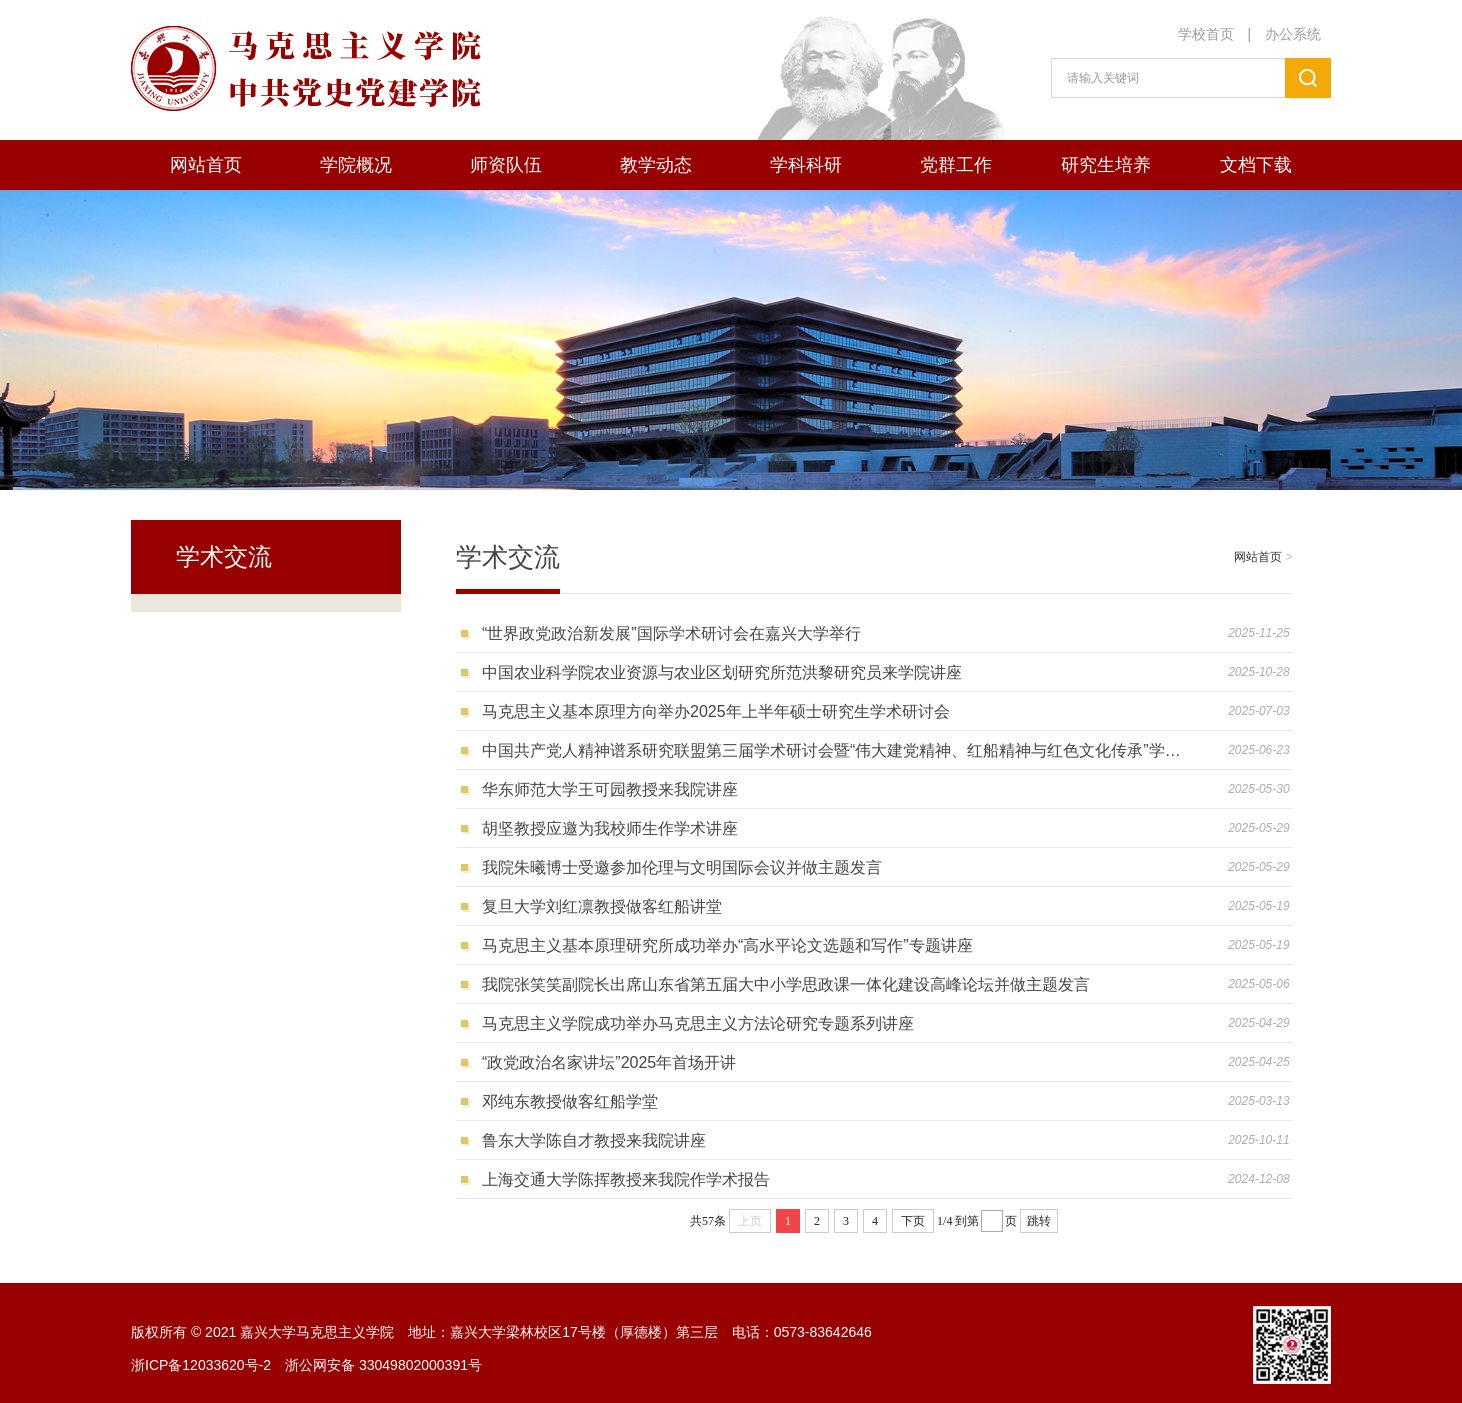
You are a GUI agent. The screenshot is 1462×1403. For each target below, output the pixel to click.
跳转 (1039, 1221)
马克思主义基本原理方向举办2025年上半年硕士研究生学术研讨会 (716, 711)
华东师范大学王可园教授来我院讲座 (610, 789)
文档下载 (1256, 165)
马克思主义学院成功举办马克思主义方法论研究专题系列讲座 (698, 1023)
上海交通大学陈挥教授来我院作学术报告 (626, 1179)
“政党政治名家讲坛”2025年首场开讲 (609, 1062)
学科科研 (806, 165)
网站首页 (206, 165)
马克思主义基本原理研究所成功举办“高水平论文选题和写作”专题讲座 (727, 945)
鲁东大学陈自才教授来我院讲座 (594, 1140)
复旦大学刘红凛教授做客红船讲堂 (602, 906)
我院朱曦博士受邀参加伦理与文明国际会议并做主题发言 (682, 867)
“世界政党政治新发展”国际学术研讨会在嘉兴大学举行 (671, 633)
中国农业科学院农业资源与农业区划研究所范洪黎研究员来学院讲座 (722, 672)
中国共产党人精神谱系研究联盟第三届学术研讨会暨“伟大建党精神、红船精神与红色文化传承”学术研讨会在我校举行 (838, 750)
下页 (913, 1221)
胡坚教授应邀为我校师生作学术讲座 (610, 828)
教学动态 (656, 165)
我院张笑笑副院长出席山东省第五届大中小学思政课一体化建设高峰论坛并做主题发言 (786, 984)
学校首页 (1206, 34)
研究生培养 (1106, 165)
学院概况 (356, 165)
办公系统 (1293, 34)
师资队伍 (506, 165)
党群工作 (956, 165)
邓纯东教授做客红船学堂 (570, 1101)
